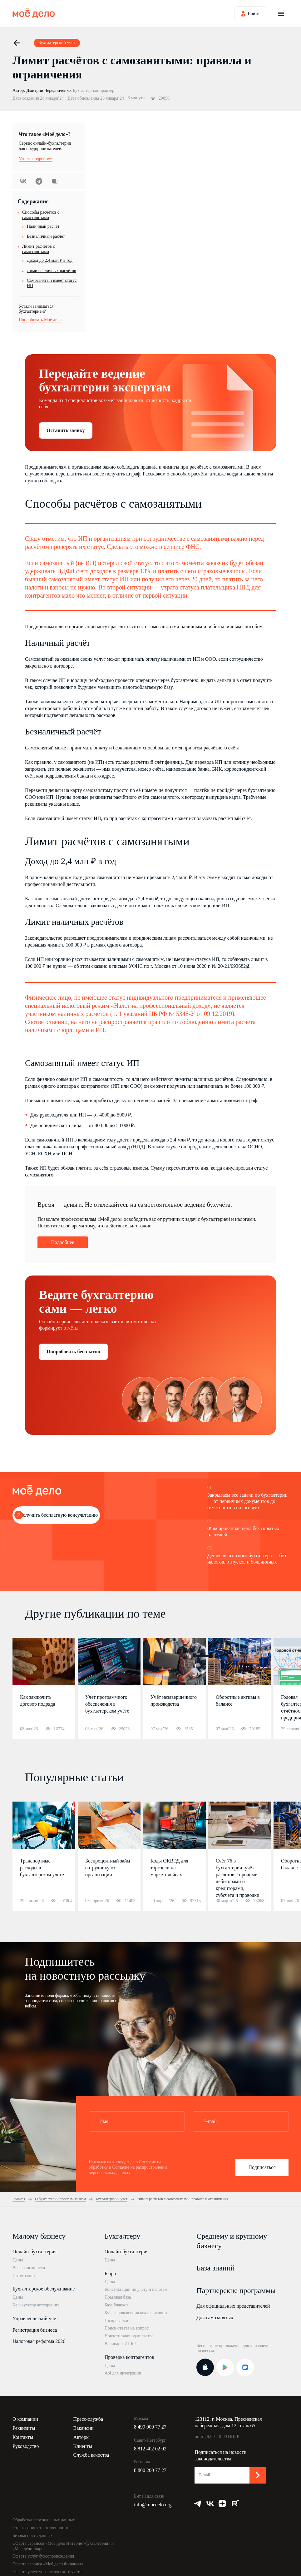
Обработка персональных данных (43, 2520)
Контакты (22, 2437)
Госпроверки (116, 2320)
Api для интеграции (123, 2373)
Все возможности (28, 2267)
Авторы (81, 2437)
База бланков (117, 2305)
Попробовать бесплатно (73, 1351)
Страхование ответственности (40, 2527)
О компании (25, 2419)
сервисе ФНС (182, 546)
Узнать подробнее (35, 159)
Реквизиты (23, 2428)
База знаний (215, 2268)
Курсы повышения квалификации (136, 2312)
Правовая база (118, 2297)
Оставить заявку (66, 430)
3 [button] (226, 1656)
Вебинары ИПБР (120, 2343)
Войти (253, 13)
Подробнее (62, 1242)
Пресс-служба (88, 2419)
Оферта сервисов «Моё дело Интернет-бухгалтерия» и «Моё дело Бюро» (63, 2546)
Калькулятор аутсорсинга (36, 2305)
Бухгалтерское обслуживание (43, 2288)
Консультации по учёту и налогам (136, 2289)
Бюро (110, 2273)
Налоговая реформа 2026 (38, 2341)
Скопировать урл (54, 181)
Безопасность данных (32, 2535)
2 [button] (218, 1656)
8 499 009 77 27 (150, 2426)
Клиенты (82, 2446)
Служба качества (91, 2455)
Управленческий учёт (35, 2318)
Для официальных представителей (233, 2306)
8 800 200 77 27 (150, 2470)
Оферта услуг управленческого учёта (46, 2571)
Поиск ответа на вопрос (127, 2328)
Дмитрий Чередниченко (48, 90)
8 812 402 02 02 (150, 2448)
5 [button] (241, 1656)
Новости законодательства (129, 2336)
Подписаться (261, 2167)
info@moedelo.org (153, 2504)
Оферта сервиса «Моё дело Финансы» (47, 2564)
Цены (17, 2260)
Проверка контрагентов (129, 2357)
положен (233, 1100)
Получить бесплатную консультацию (58, 1515)
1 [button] (204, 1656)
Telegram (39, 181)
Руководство (25, 2446)
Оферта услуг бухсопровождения (43, 2556)
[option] (43, 1688)
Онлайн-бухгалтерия (34, 2251)
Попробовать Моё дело (40, 319)
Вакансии (83, 2428)
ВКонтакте (23, 181)
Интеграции (23, 2275)
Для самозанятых (214, 2317)
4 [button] (234, 1656)
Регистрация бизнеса (34, 2330)
